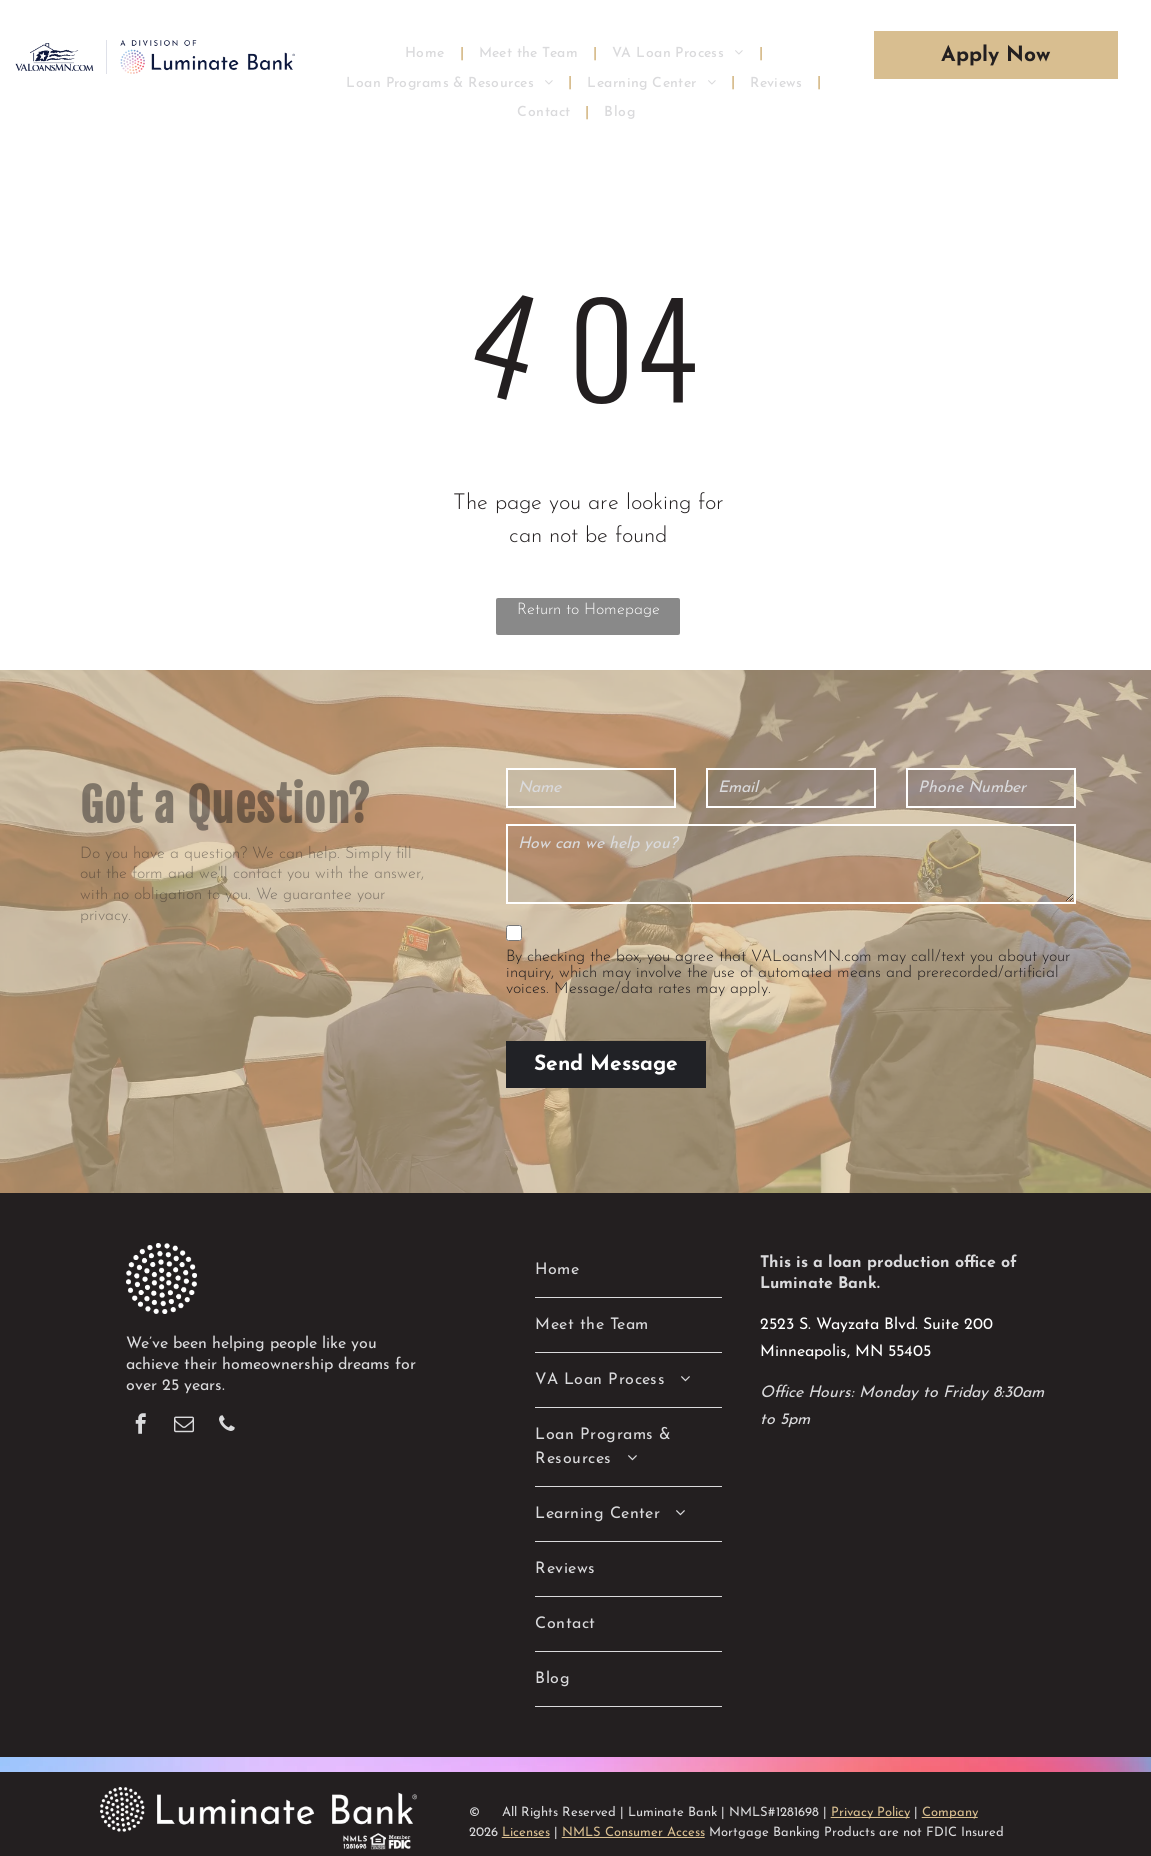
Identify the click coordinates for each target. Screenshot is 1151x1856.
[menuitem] (427, 53)
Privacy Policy (870, 1812)
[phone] (227, 1426)
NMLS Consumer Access (633, 1832)
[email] (184, 1426)
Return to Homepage (588, 610)
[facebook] (141, 1426)
